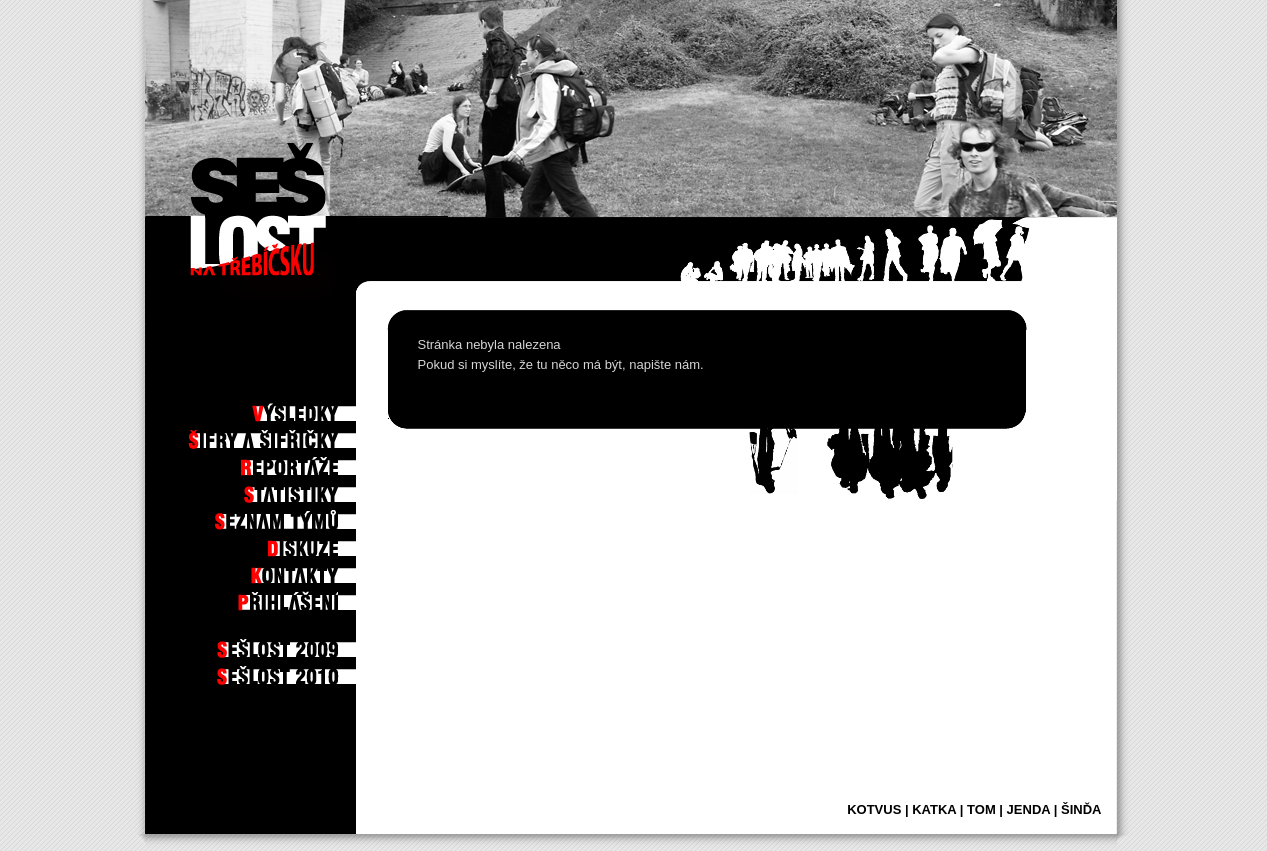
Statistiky (318, 489)
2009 (332, 644)
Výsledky (321, 408)
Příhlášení (316, 597)
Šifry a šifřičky (302, 435)
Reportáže (316, 462)
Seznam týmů (310, 516)
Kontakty (320, 570)
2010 (332, 671)
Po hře (327, 381)
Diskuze (324, 543)
